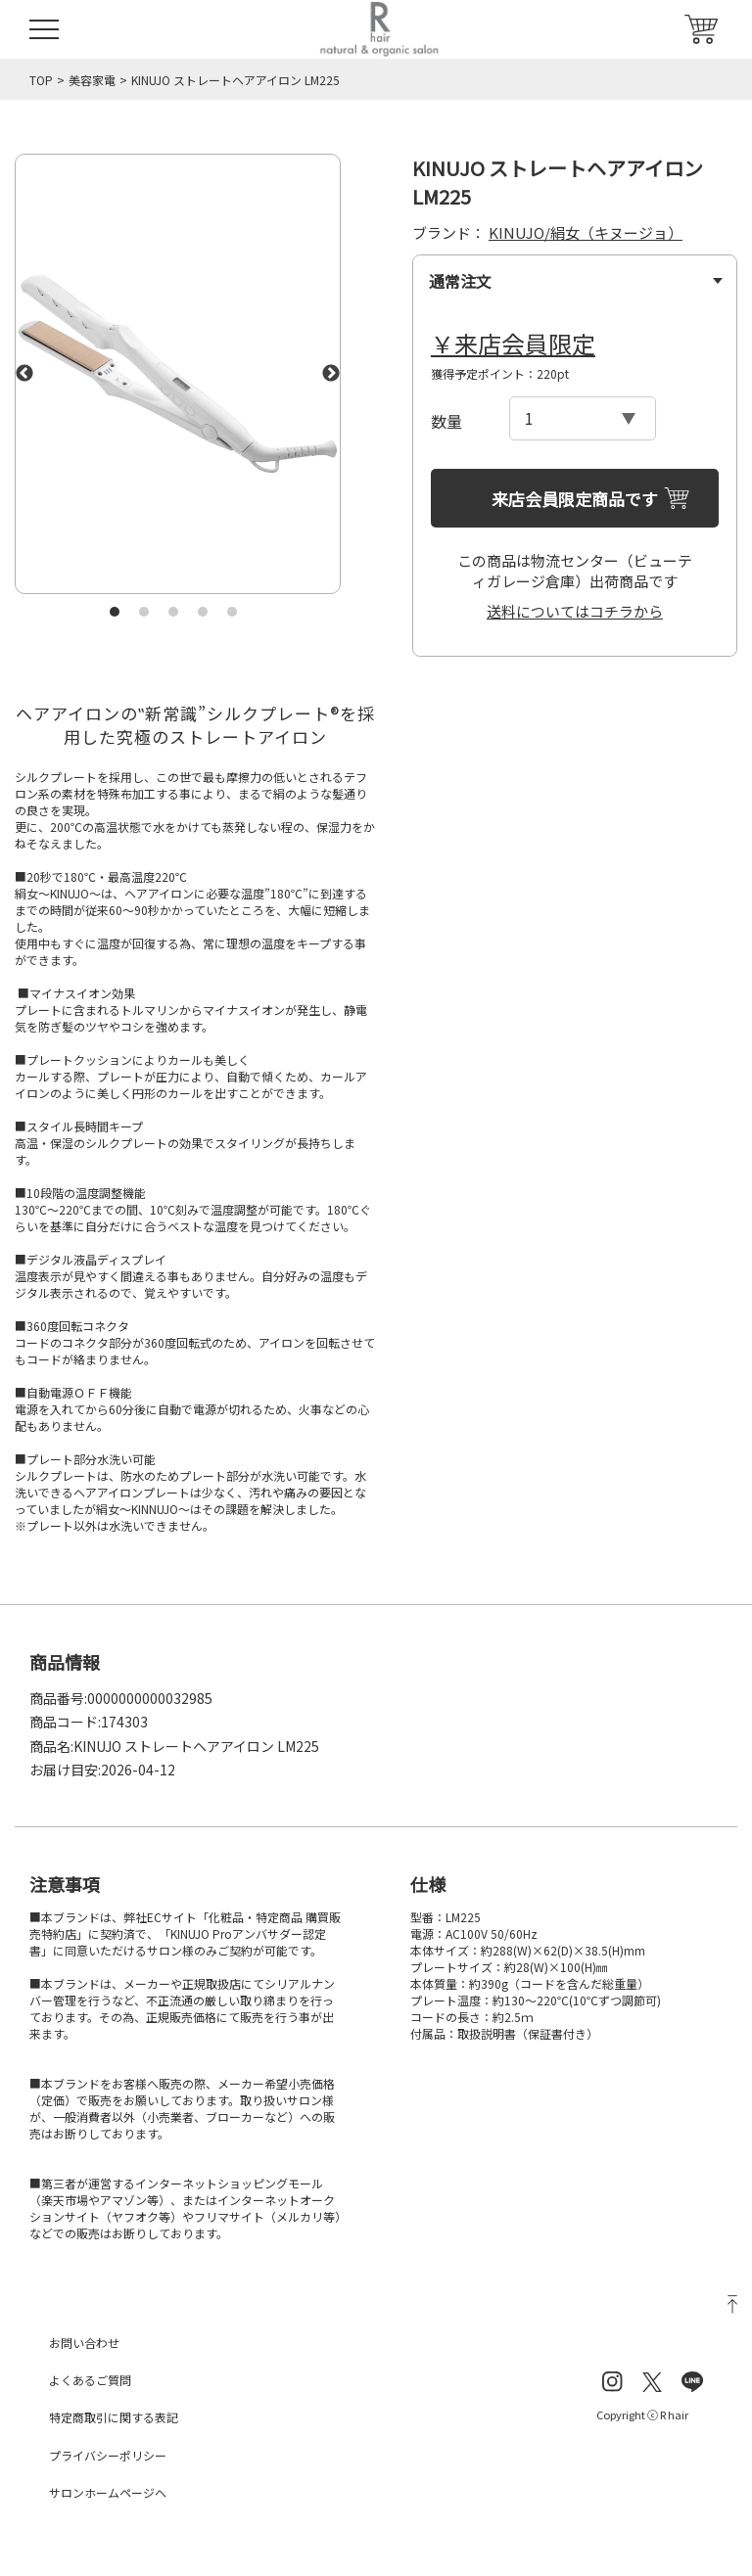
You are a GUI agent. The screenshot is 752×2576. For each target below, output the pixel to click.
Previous (24, 374)
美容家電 (92, 79)
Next (331, 374)
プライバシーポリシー (107, 2455)
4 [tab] (203, 612)
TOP (41, 79)
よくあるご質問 (90, 2379)
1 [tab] (114, 612)
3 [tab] (173, 612)
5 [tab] (232, 612)
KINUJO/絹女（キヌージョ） (585, 232)
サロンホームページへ (107, 2492)
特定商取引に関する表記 (113, 2417)
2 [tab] (144, 612)
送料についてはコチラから (575, 611)
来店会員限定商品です (575, 498)
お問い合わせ (84, 2342)
